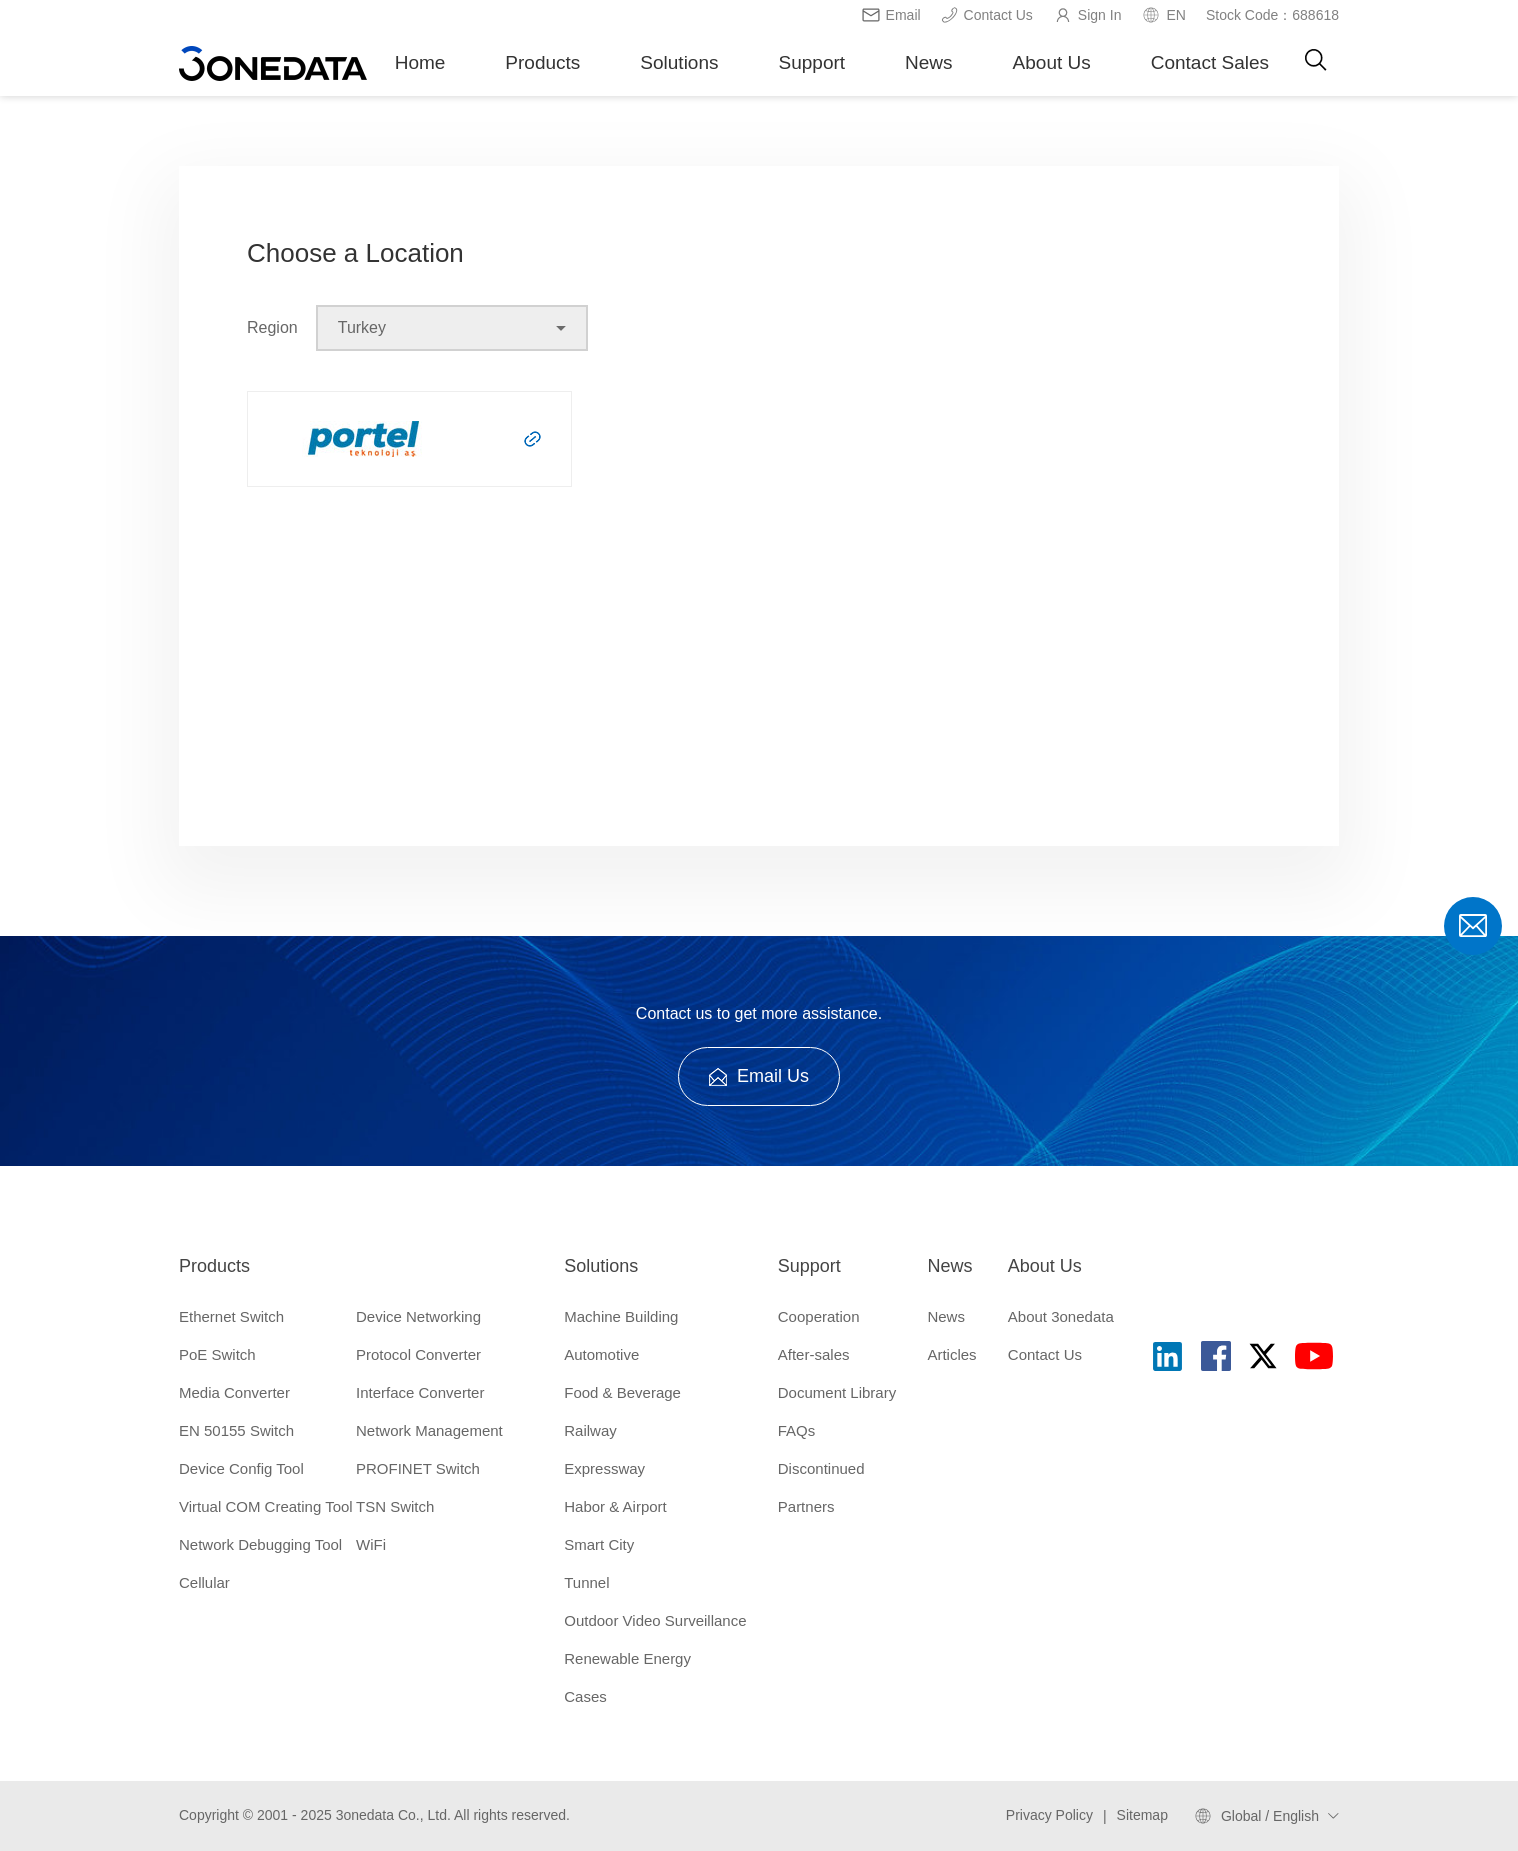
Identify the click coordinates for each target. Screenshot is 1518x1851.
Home (420, 62)
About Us (1052, 62)
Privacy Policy (1049, 1815)
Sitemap (1142, 1815)
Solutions (679, 62)
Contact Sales (1210, 62)
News (929, 62)
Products (542, 62)
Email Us (759, 1076)
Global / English (1270, 1816)
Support (812, 62)
